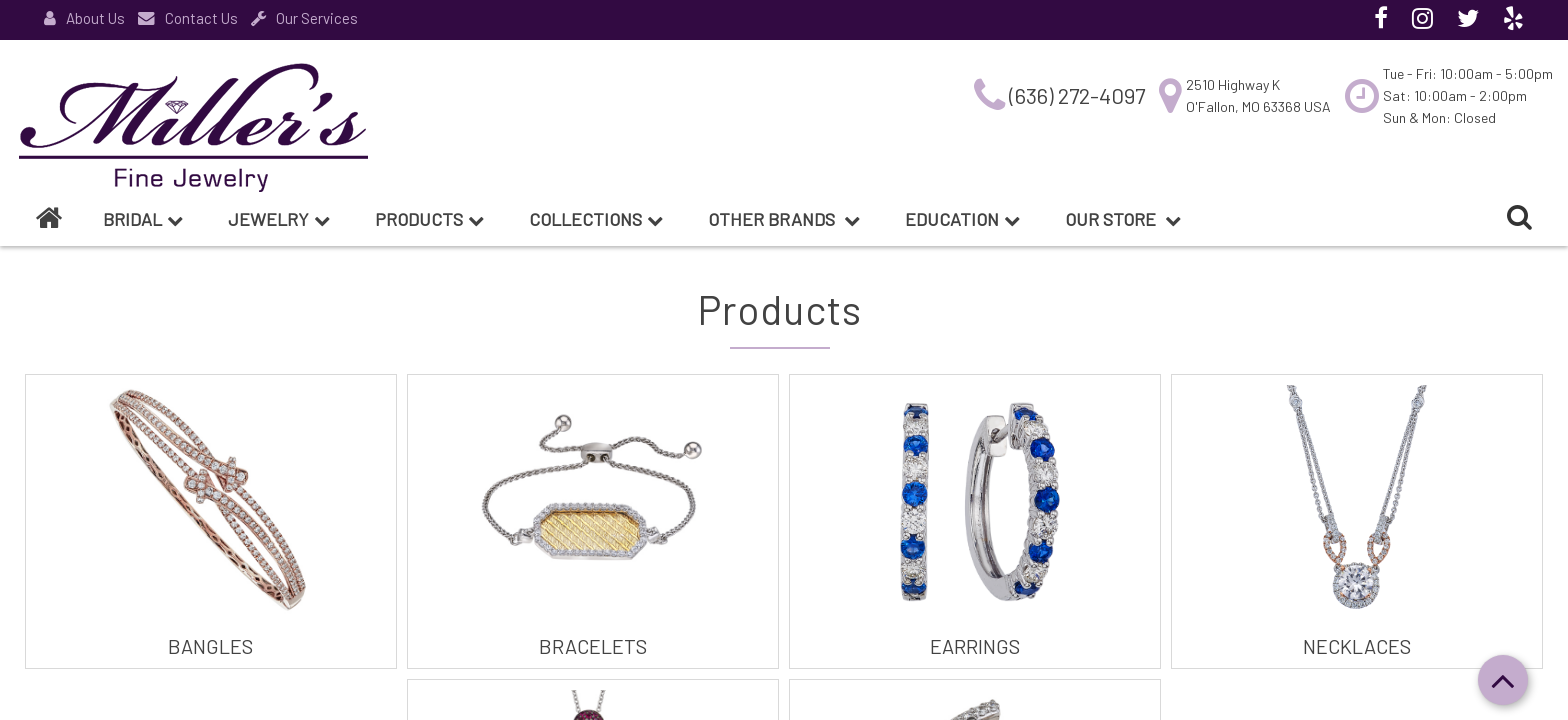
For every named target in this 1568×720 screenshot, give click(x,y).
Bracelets (593, 646)
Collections (596, 219)
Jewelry (279, 219)
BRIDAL (143, 219)
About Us (84, 18)
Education (962, 219)
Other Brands (784, 219)
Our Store (1123, 219)
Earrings (975, 646)
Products (429, 219)
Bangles (210, 646)
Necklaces (1357, 646)
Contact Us (188, 18)
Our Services (304, 18)
